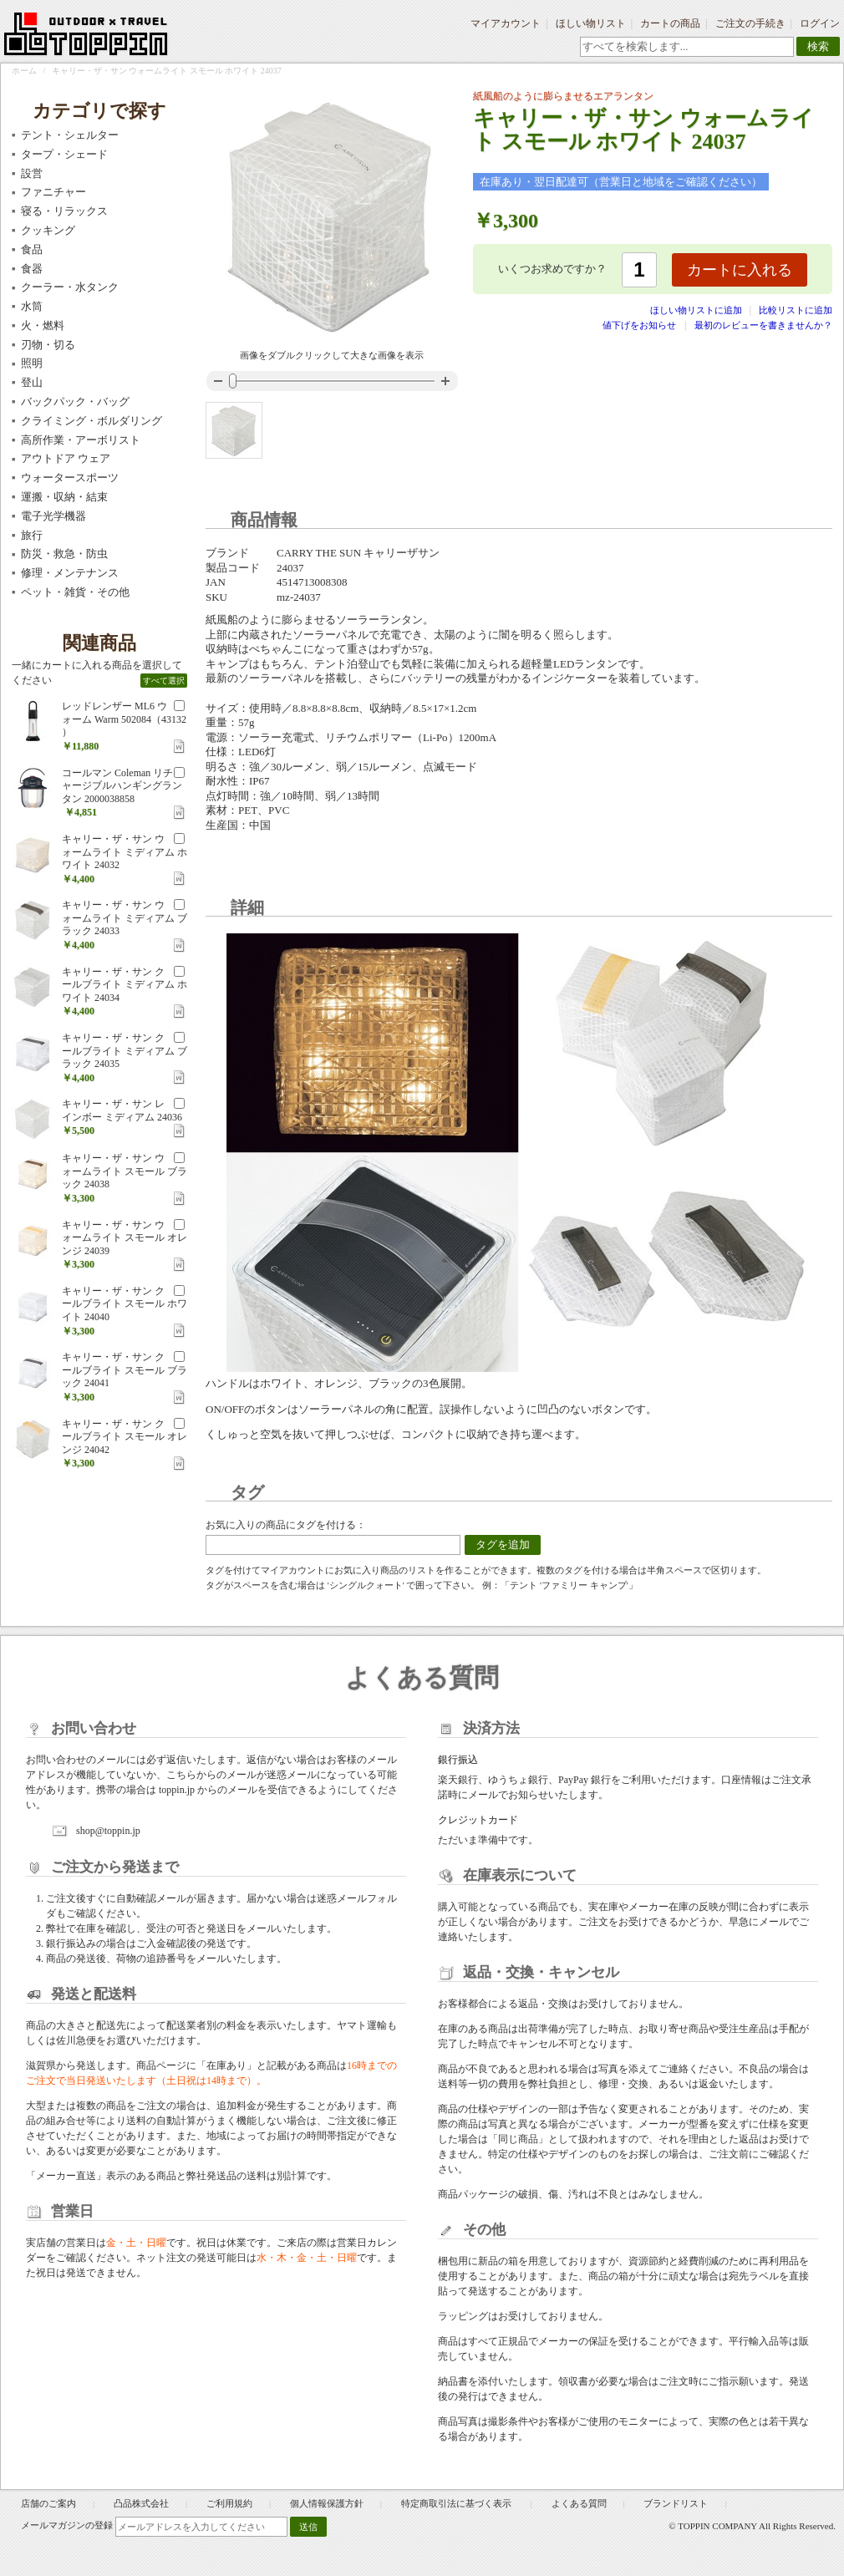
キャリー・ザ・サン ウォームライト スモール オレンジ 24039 (124, 1238)
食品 (32, 249)
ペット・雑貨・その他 (75, 592)
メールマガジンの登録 (67, 2525)
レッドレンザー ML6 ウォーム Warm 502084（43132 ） (124, 719)
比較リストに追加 (795, 310)
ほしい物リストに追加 (697, 310)
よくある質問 (579, 2503)
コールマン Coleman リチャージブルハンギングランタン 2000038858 (122, 786)
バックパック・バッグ (75, 401)
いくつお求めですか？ (552, 268)
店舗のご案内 (48, 2503)
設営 (32, 173)
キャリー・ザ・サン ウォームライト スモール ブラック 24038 (124, 1171)
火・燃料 (42, 325)
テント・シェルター (70, 135)
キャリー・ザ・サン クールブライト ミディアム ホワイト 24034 (124, 984)
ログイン (820, 23)
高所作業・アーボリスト (80, 440)
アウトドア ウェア (65, 458)
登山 (32, 382)
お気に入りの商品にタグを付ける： (286, 1525)
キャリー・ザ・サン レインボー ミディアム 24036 (122, 1110)
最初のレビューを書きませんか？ (763, 325)
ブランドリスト (675, 2503)
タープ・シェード (64, 154)
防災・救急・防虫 (64, 553)
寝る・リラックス (64, 211)
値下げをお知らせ (639, 325)
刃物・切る (48, 344)
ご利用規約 (229, 2503)
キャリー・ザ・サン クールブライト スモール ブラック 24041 (124, 1370)
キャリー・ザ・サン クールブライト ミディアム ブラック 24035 (124, 1051)
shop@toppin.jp (108, 1831)
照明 (32, 363)
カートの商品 (670, 23)
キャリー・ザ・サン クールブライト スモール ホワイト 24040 (124, 1304)
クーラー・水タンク (70, 287)
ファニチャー (53, 191)
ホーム (24, 70)
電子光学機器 (53, 516)
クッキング (48, 230)
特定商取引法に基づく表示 (457, 2503)
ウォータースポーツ (70, 477)
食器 (32, 268)
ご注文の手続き (750, 23)
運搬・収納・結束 (64, 496)
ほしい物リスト (591, 23)
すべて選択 (164, 680)
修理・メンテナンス (70, 573)
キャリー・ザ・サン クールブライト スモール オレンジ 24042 (124, 1437)
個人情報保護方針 (327, 2503)
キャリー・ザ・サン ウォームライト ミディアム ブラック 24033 (124, 918)
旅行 (32, 535)
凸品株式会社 (141, 2503)
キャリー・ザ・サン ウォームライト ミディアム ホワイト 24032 (124, 852)
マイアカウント (505, 23)
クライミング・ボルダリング (91, 420)
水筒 (32, 306)
